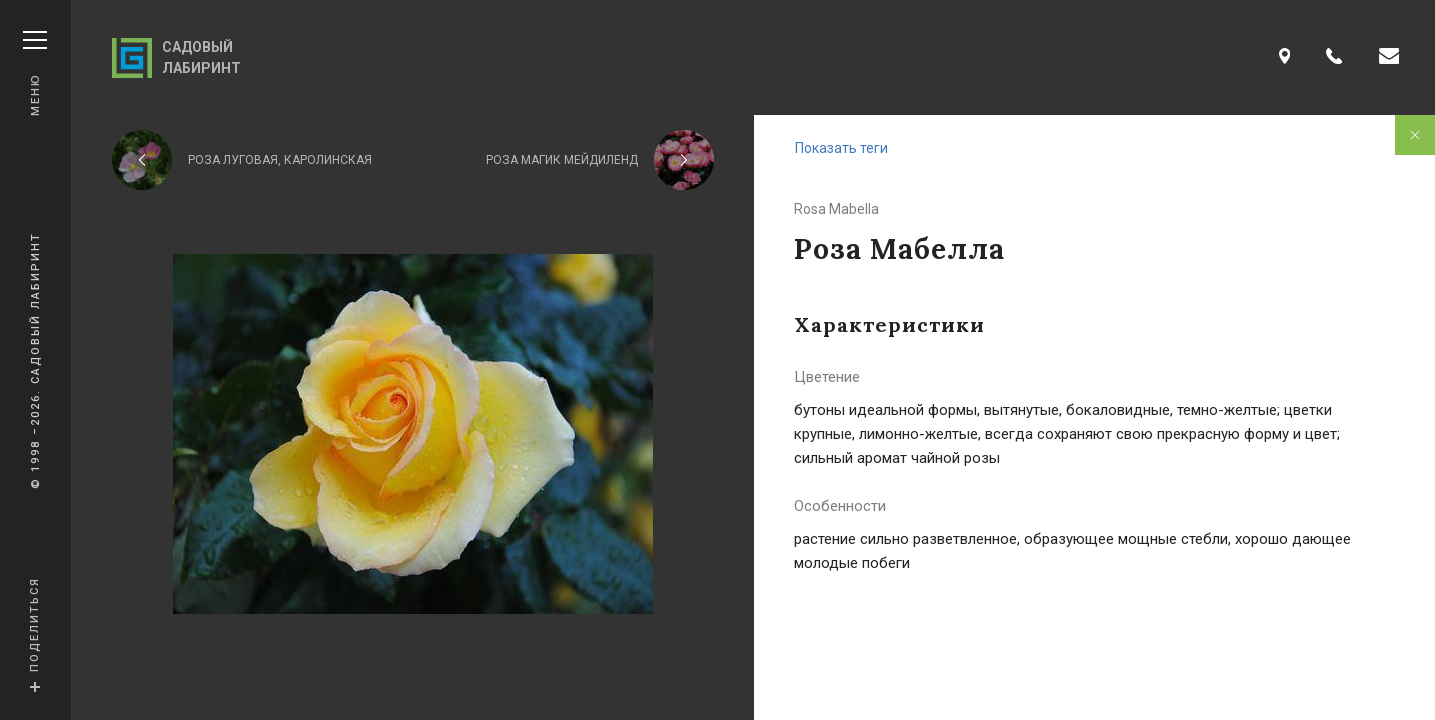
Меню (35, 73)
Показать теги (841, 148)
